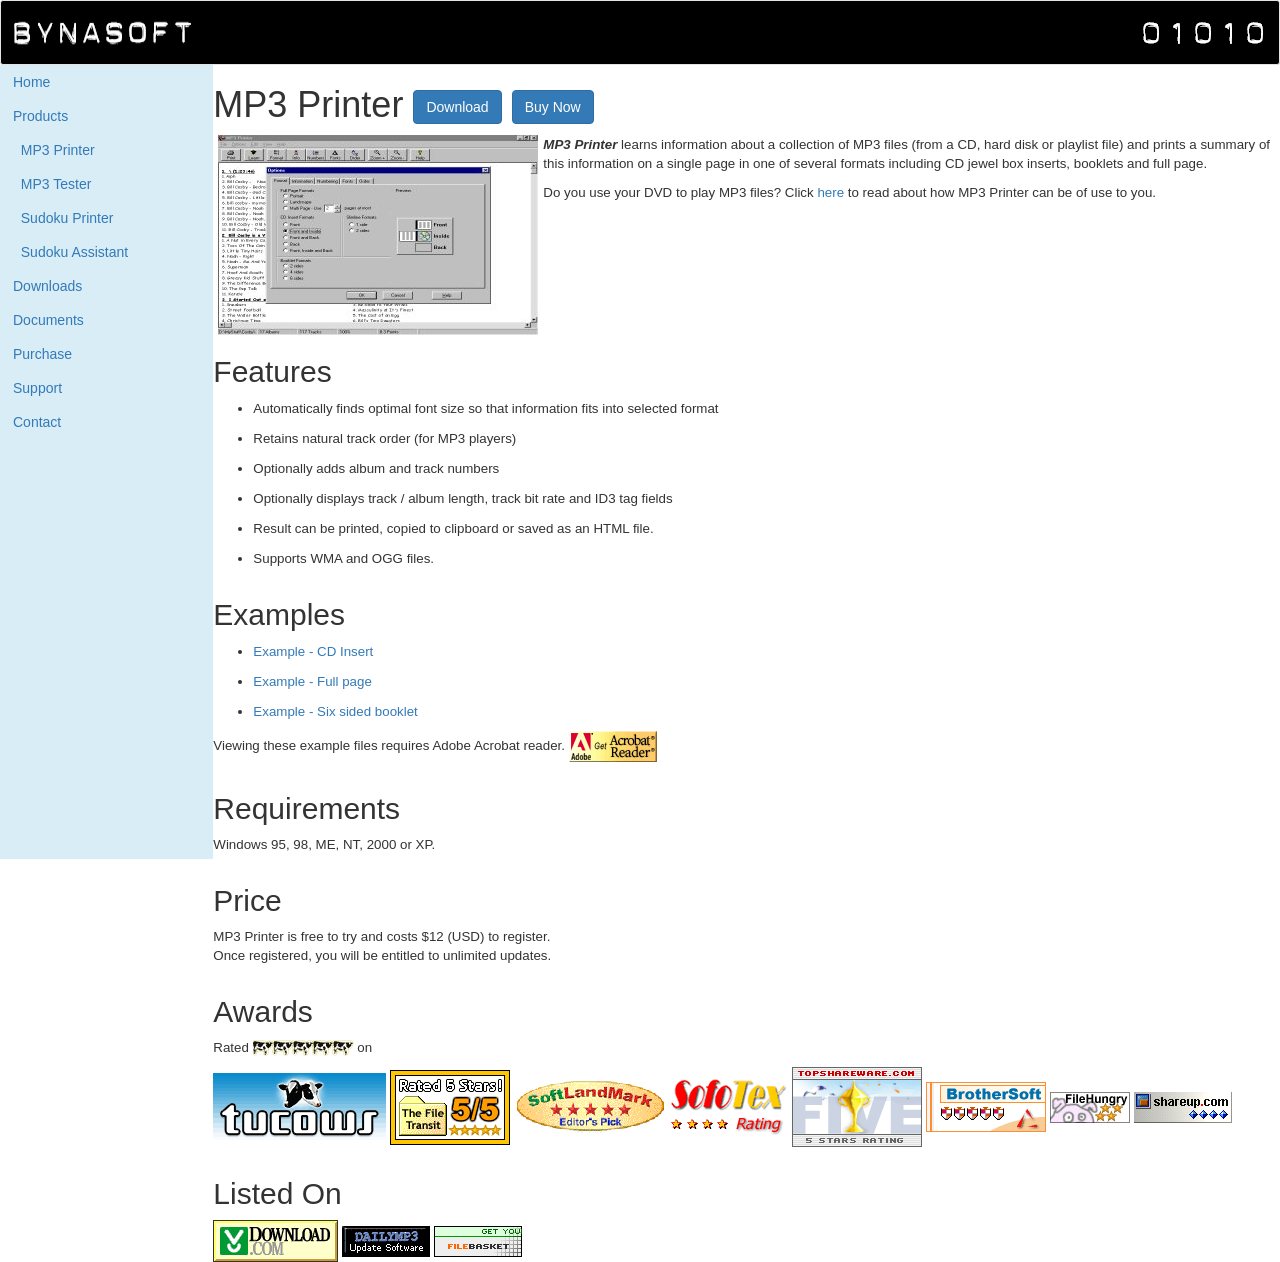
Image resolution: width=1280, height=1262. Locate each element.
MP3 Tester (52, 184)
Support (37, 388)
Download (457, 107)
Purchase (42, 354)
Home (31, 82)
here (832, 192)
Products (40, 116)
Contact (37, 422)
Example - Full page (312, 681)
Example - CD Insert (313, 651)
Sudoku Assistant (70, 252)
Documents (48, 320)
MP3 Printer (54, 150)
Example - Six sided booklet (335, 711)
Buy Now (553, 107)
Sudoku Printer (63, 218)
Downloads (47, 286)
